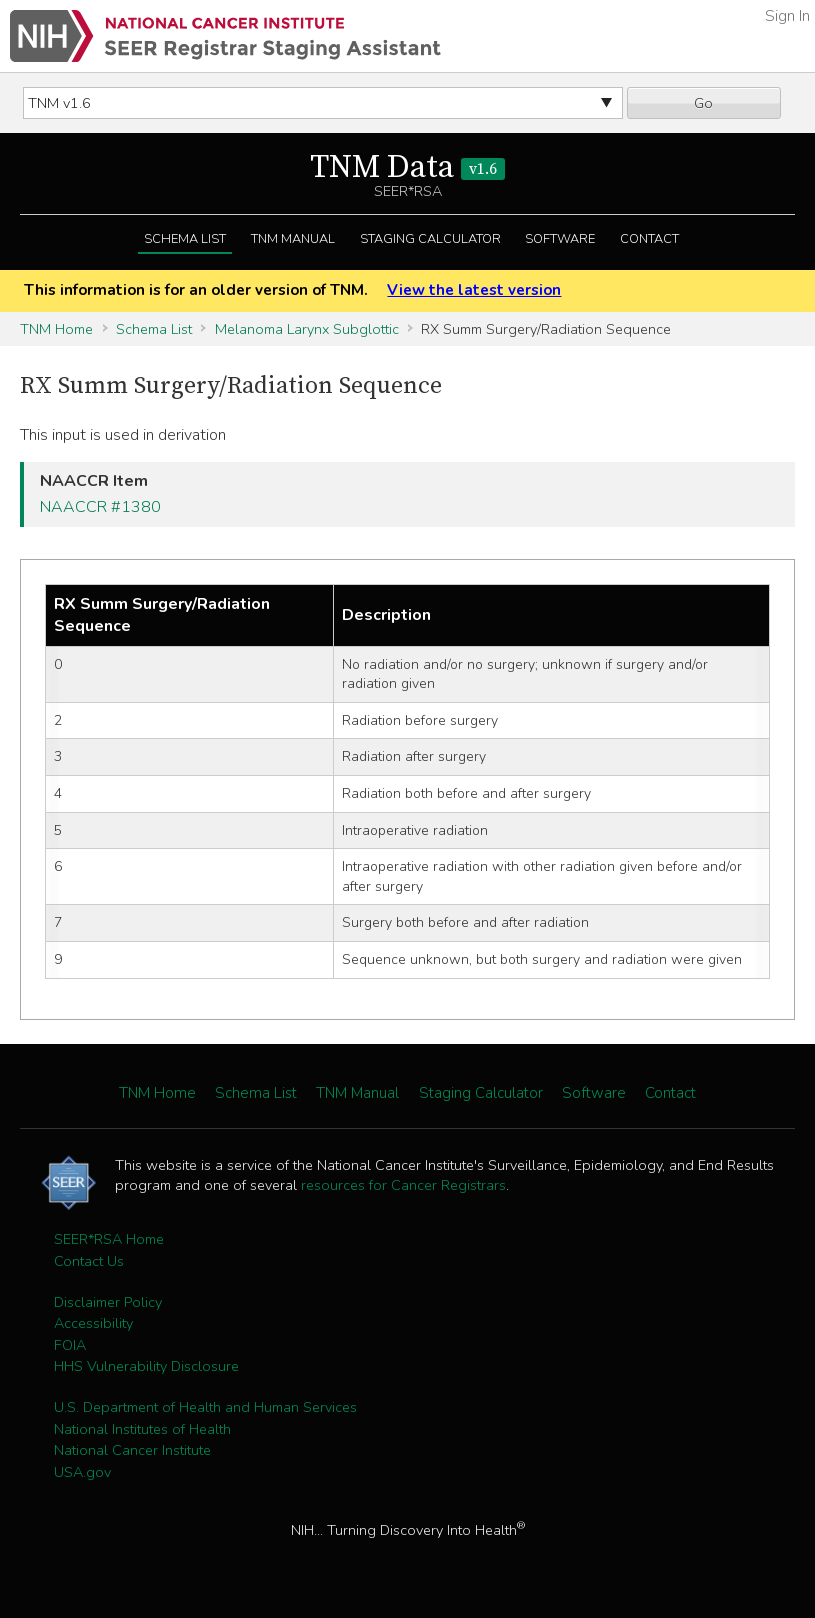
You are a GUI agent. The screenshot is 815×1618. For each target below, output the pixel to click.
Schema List (185, 239)
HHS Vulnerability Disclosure (146, 1366)
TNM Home (56, 329)
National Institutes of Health (142, 1429)
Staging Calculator (430, 239)
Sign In (787, 16)
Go (703, 103)
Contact (649, 239)
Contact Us (89, 1261)
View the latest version (474, 290)
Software (560, 239)
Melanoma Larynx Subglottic (307, 329)
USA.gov (82, 1472)
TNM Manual (293, 239)
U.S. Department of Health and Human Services (205, 1407)
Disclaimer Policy (108, 1302)
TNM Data (407, 168)
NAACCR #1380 (100, 507)
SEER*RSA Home (109, 1239)
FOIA (70, 1345)
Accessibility (93, 1323)
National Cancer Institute (132, 1450)
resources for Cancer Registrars (403, 1185)
